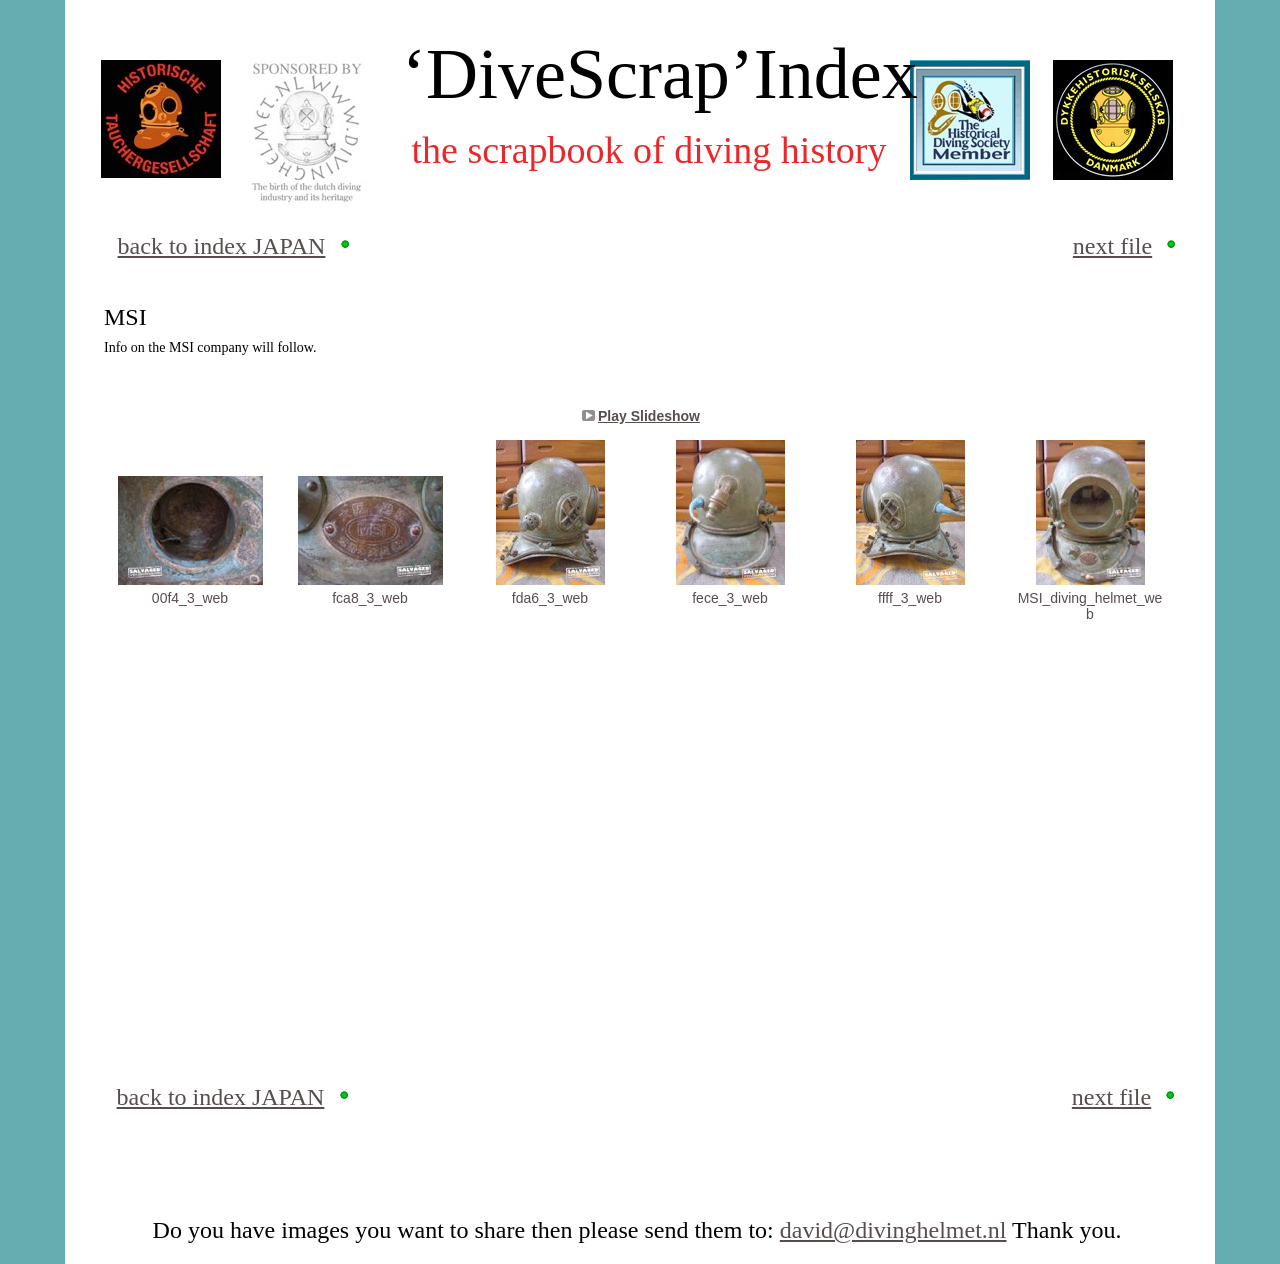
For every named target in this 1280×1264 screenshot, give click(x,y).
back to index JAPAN (222, 246)
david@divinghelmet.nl (893, 1230)
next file (1112, 246)
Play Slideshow (649, 416)
